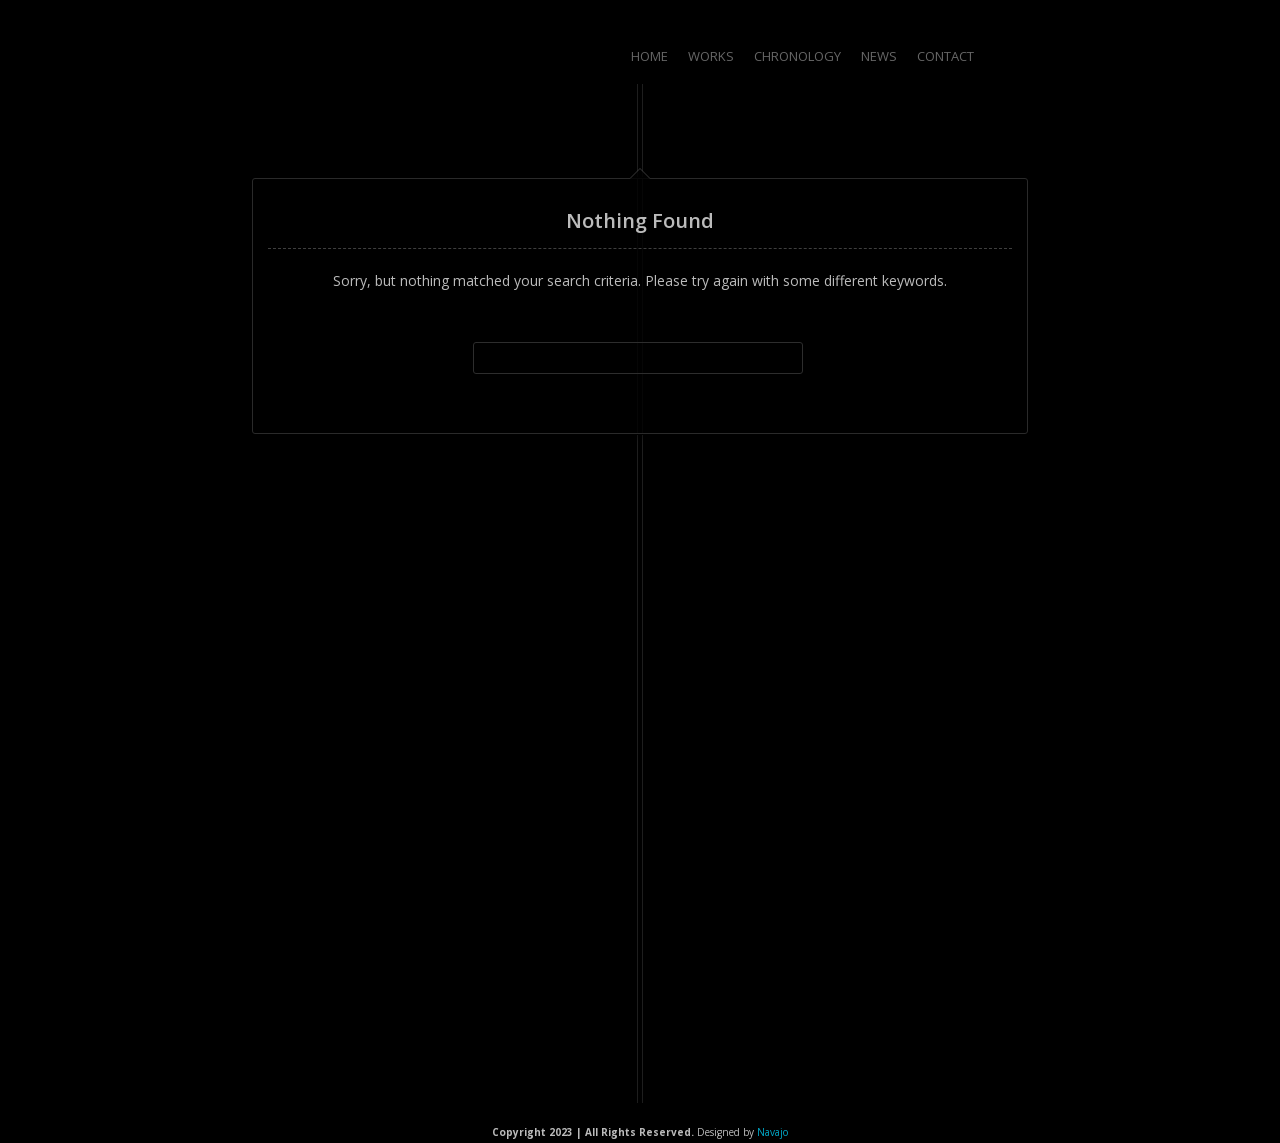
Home (649, 56)
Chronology (797, 56)
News (879, 56)
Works (711, 56)
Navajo (772, 1132)
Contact (945, 56)
